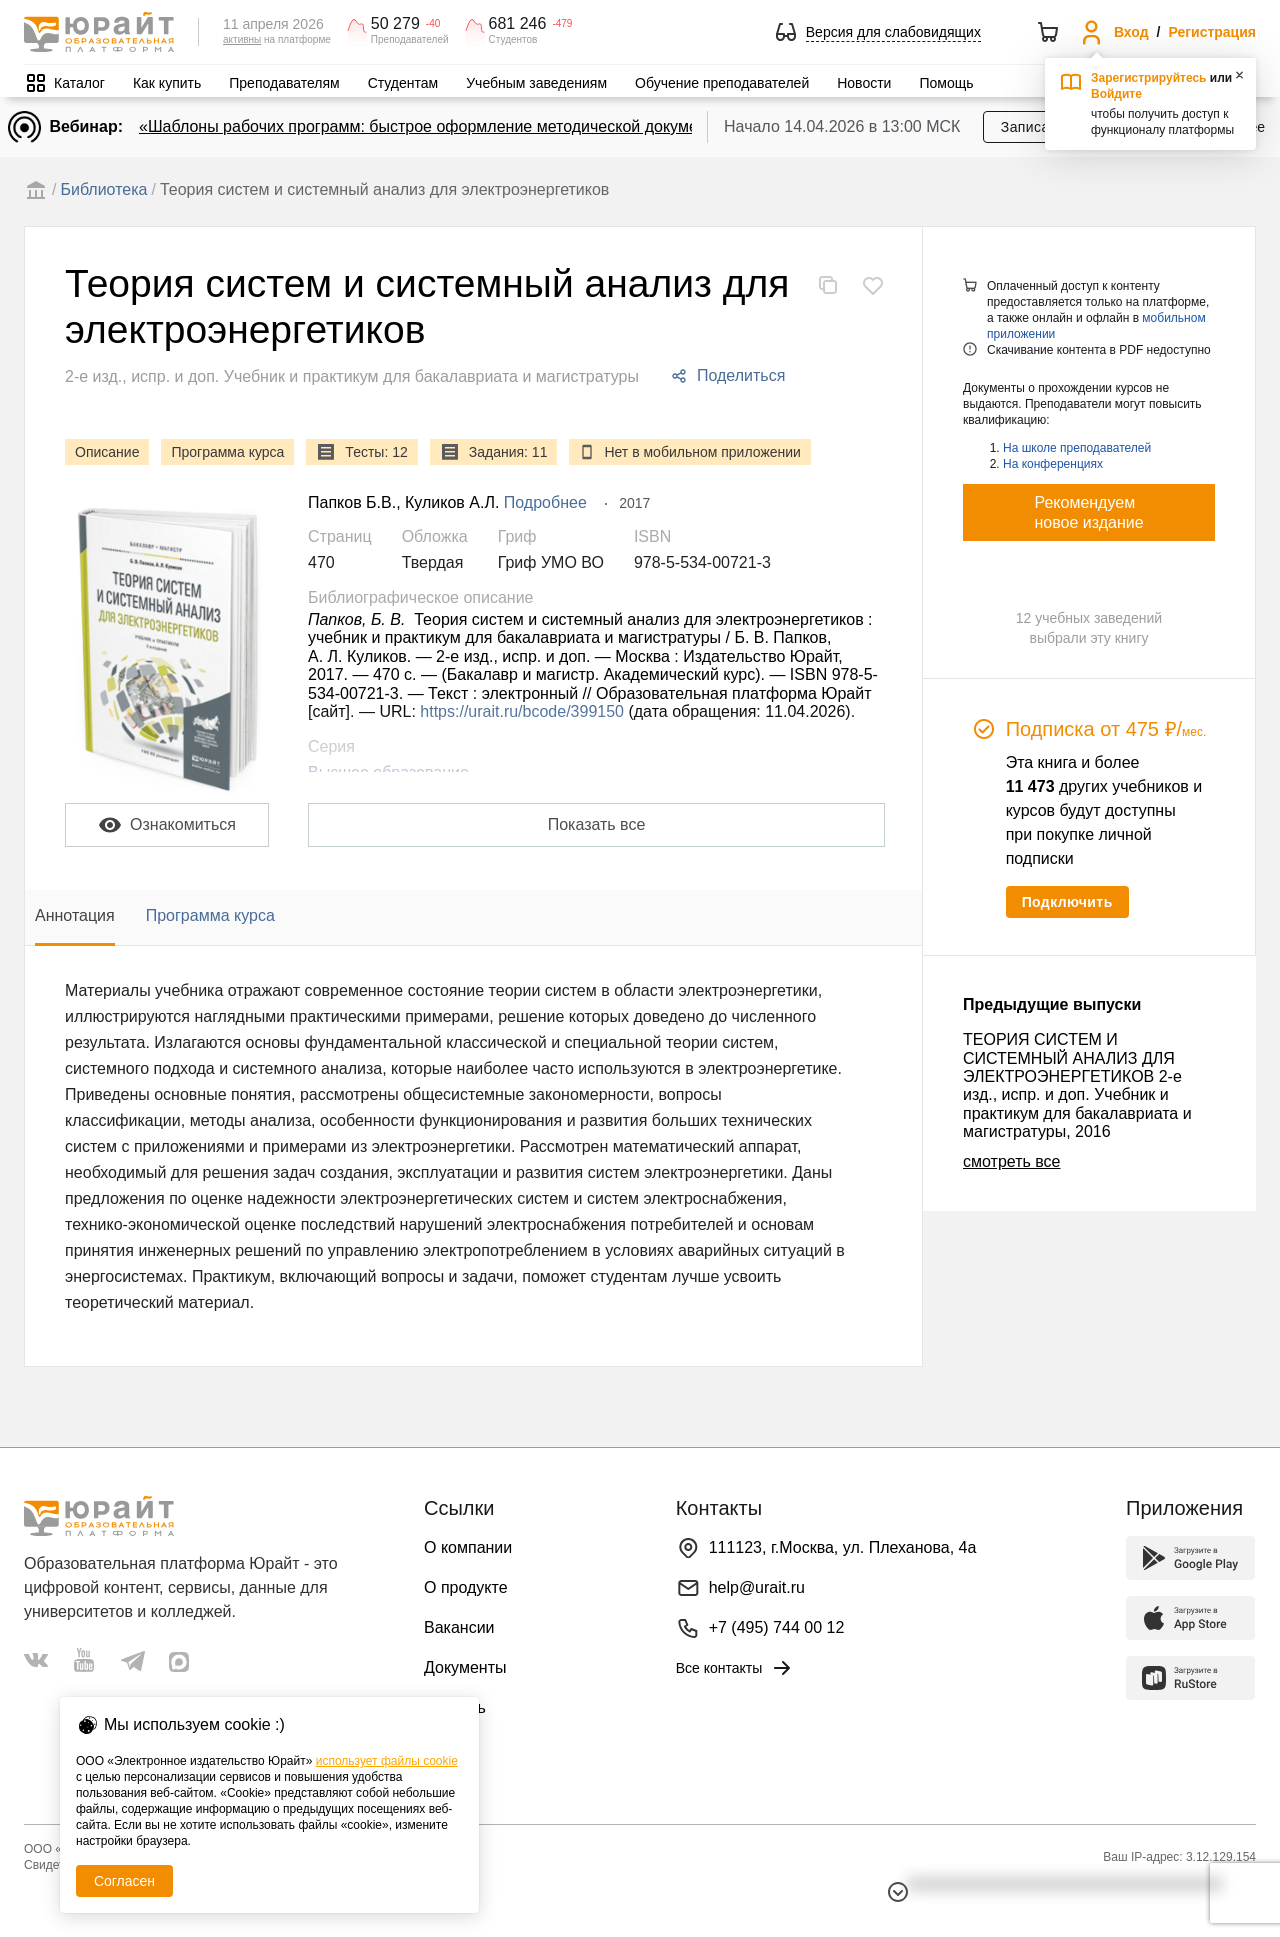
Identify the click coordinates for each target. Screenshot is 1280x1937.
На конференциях (1053, 464)
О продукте (466, 1587)
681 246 (518, 24)
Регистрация (1212, 32)
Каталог (79, 83)
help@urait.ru (757, 1587)
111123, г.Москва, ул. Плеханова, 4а (843, 1547)
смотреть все (1011, 1161)
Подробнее (545, 502)
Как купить (167, 83)
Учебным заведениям (536, 83)
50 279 (395, 24)
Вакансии (459, 1627)
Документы (465, 1667)
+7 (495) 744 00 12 (777, 1627)
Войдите (1116, 94)
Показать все (597, 824)
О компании (468, 1547)
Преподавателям (284, 83)
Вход (1131, 32)
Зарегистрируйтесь (1149, 78)
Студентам (403, 83)
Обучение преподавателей (722, 83)
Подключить (1067, 902)
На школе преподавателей (1077, 448)
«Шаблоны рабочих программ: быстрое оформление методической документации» (449, 126)
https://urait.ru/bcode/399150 (522, 711)
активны (242, 39)
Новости (864, 83)
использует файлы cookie (387, 1761)
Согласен (124, 1881)
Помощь (946, 83)
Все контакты (735, 1668)
